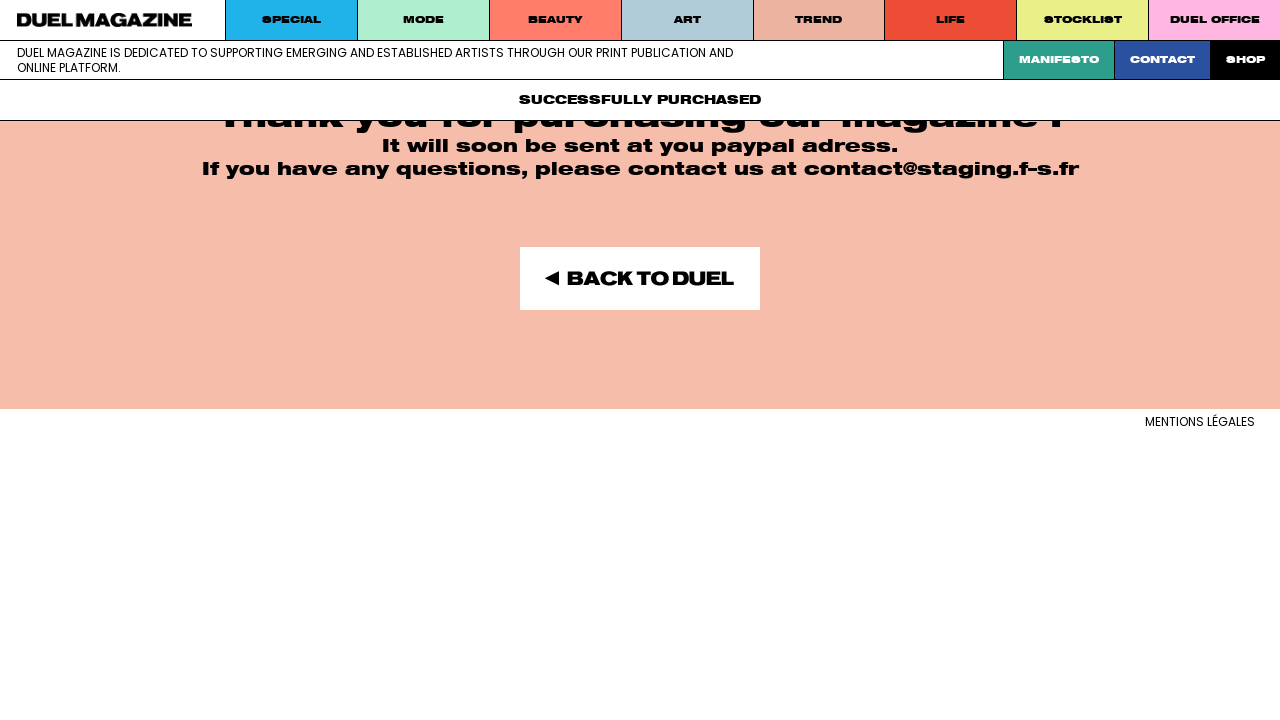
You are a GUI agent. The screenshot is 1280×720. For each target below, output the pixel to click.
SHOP (1245, 59)
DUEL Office (1215, 19)
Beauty (555, 19)
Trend (818, 19)
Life (950, 19)
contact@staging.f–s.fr (941, 168)
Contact (1162, 59)
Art (687, 19)
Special (291, 19)
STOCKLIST (1083, 19)
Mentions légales (1200, 421)
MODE (423, 19)
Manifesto (1059, 59)
